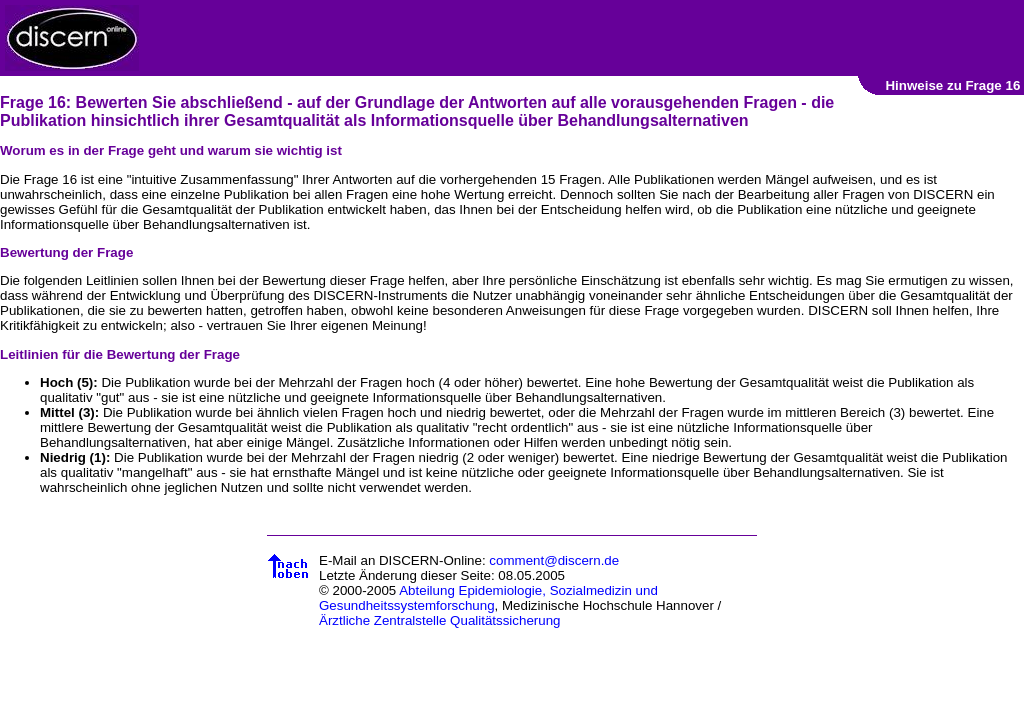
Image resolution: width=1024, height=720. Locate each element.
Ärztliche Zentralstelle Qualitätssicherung (440, 620)
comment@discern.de (554, 560)
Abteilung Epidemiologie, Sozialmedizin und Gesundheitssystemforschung (488, 598)
